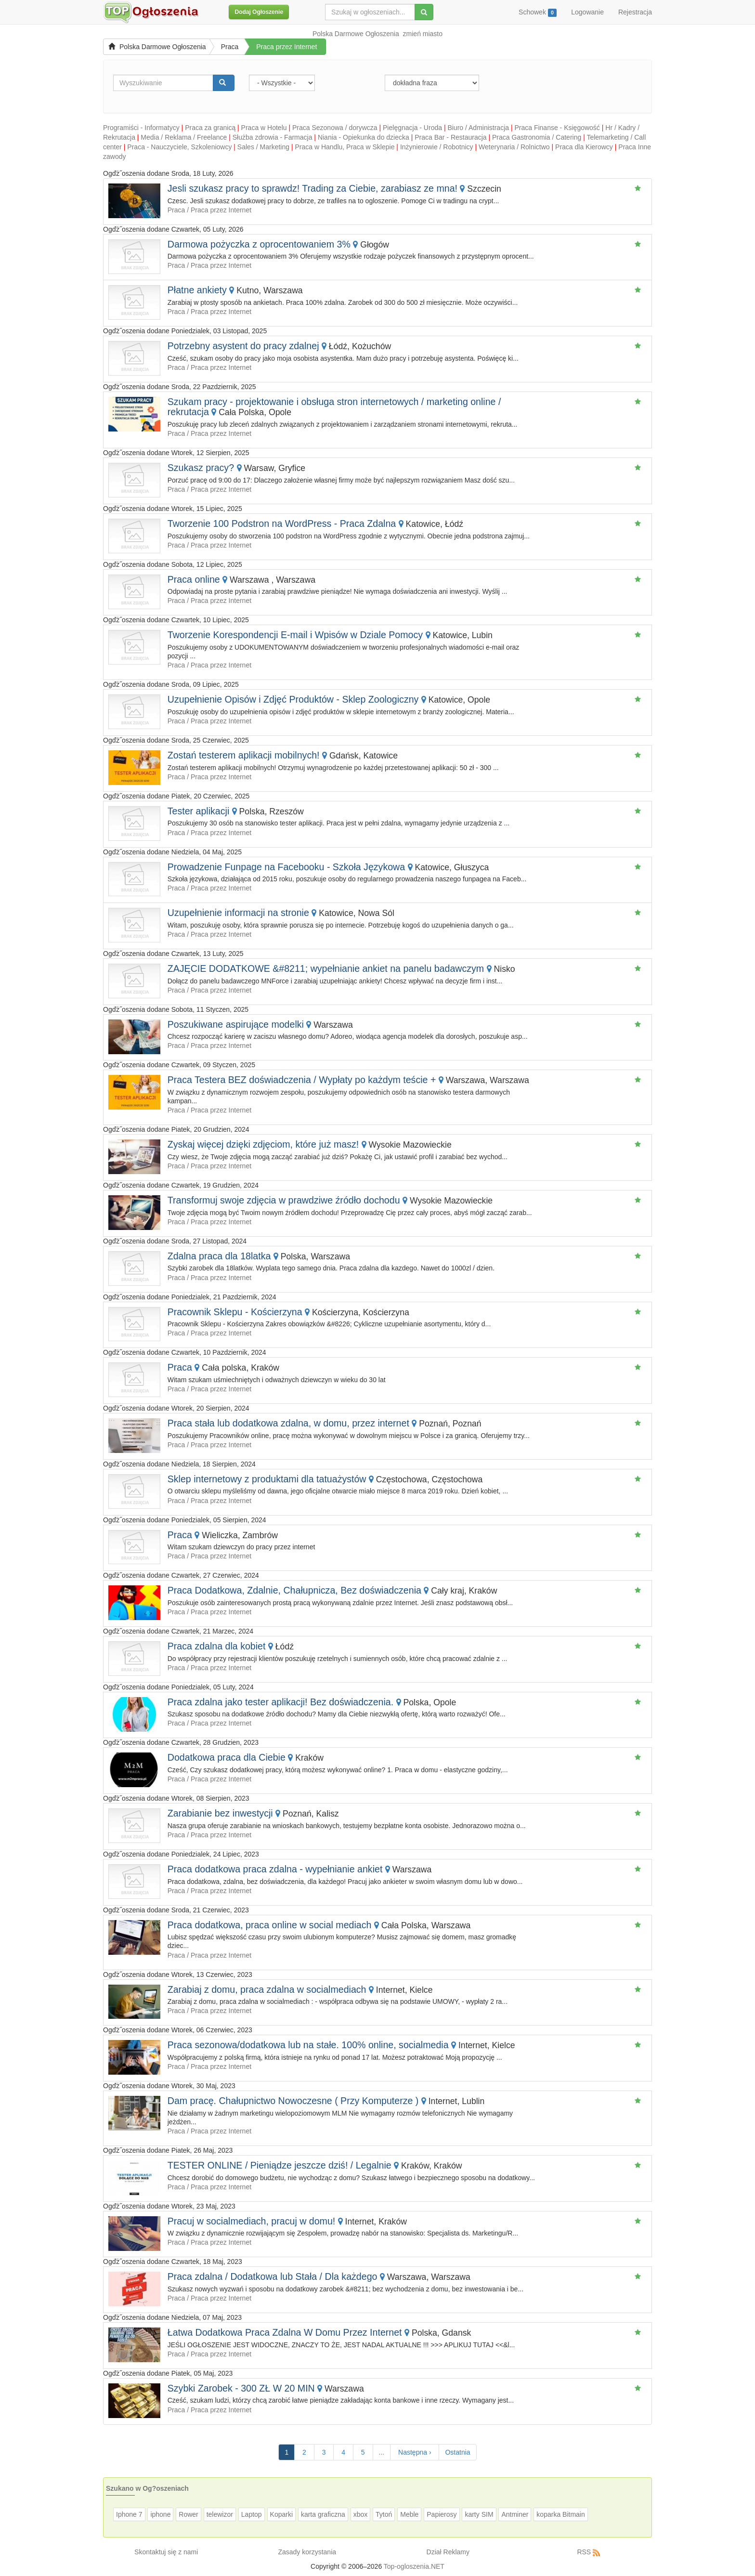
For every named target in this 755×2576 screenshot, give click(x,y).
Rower (188, 2514)
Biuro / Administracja (478, 127)
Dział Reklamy (448, 2552)
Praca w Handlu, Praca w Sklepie (344, 147)
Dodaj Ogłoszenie (258, 12)
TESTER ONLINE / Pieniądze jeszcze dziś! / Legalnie (279, 2165)
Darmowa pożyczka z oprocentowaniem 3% (259, 244)
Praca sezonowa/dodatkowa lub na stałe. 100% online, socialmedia (308, 2045)
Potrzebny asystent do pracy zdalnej (243, 345)
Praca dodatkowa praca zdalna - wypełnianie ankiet (275, 1869)
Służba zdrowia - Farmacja (272, 137)
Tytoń (384, 2514)
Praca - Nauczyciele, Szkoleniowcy (179, 147)
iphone (160, 2514)
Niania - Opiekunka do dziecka (363, 137)
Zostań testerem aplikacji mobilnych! (244, 755)
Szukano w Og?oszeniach (147, 2488)
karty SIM (479, 2514)
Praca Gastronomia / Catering (536, 137)
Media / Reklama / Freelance (184, 137)
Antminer (514, 2514)
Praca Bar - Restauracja (450, 137)
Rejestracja (635, 12)
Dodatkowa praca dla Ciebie (227, 1757)
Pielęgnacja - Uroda (412, 127)
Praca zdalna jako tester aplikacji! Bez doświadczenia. (280, 1702)
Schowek (538, 12)
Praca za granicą (210, 127)
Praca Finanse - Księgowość (556, 127)
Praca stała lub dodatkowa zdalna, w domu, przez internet (288, 1423)
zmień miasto (423, 34)
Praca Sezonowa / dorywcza (335, 127)
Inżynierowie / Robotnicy (436, 147)
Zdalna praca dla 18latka (219, 1256)
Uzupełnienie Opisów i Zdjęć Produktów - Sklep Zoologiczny (293, 699)
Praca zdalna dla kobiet (218, 1646)
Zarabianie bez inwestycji (220, 1813)
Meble (409, 2514)
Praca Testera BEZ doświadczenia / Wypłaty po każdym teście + (302, 1079)
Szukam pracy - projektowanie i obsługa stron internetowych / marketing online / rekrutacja (334, 407)
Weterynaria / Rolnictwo (514, 147)
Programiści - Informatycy (141, 127)
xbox (360, 2514)
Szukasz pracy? (201, 467)
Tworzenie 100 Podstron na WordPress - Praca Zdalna (282, 523)
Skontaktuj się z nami (166, 2552)
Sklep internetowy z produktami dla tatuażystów (267, 1479)
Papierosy (441, 2514)
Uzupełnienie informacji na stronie (238, 912)
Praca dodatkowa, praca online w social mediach (270, 1925)
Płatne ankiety (197, 290)
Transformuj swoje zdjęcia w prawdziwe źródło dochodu (284, 1200)
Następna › (414, 2452)
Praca (230, 47)
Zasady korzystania (307, 2552)
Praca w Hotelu (264, 127)
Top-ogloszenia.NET (414, 2566)
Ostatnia (457, 2452)
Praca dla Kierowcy (584, 147)
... (382, 2452)
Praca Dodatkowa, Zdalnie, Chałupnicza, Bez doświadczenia (294, 1590)
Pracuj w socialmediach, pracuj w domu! (251, 2221)
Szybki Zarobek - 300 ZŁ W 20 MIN (241, 2388)
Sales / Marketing (263, 147)
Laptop (251, 2514)
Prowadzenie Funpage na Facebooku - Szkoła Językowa (286, 867)
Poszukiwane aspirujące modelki (236, 1024)
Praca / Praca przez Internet (209, 210)
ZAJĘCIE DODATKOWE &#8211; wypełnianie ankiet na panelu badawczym (326, 968)
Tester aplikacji (199, 811)
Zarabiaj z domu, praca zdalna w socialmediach (267, 1989)
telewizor (220, 2514)
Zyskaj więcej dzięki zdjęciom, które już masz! (263, 1144)
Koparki (281, 2514)
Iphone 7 (129, 2514)
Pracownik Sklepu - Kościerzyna (235, 1312)
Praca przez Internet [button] (286, 47)
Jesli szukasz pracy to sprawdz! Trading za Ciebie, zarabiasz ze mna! (312, 188)
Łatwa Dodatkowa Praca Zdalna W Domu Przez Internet (285, 2332)
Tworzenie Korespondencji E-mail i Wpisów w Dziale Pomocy (295, 634)
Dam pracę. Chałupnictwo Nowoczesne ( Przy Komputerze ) (293, 2100)
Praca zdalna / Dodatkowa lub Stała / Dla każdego (273, 2276)
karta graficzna (323, 2514)
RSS (584, 2552)
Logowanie (587, 12)
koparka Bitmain (560, 2514)
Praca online (195, 579)
